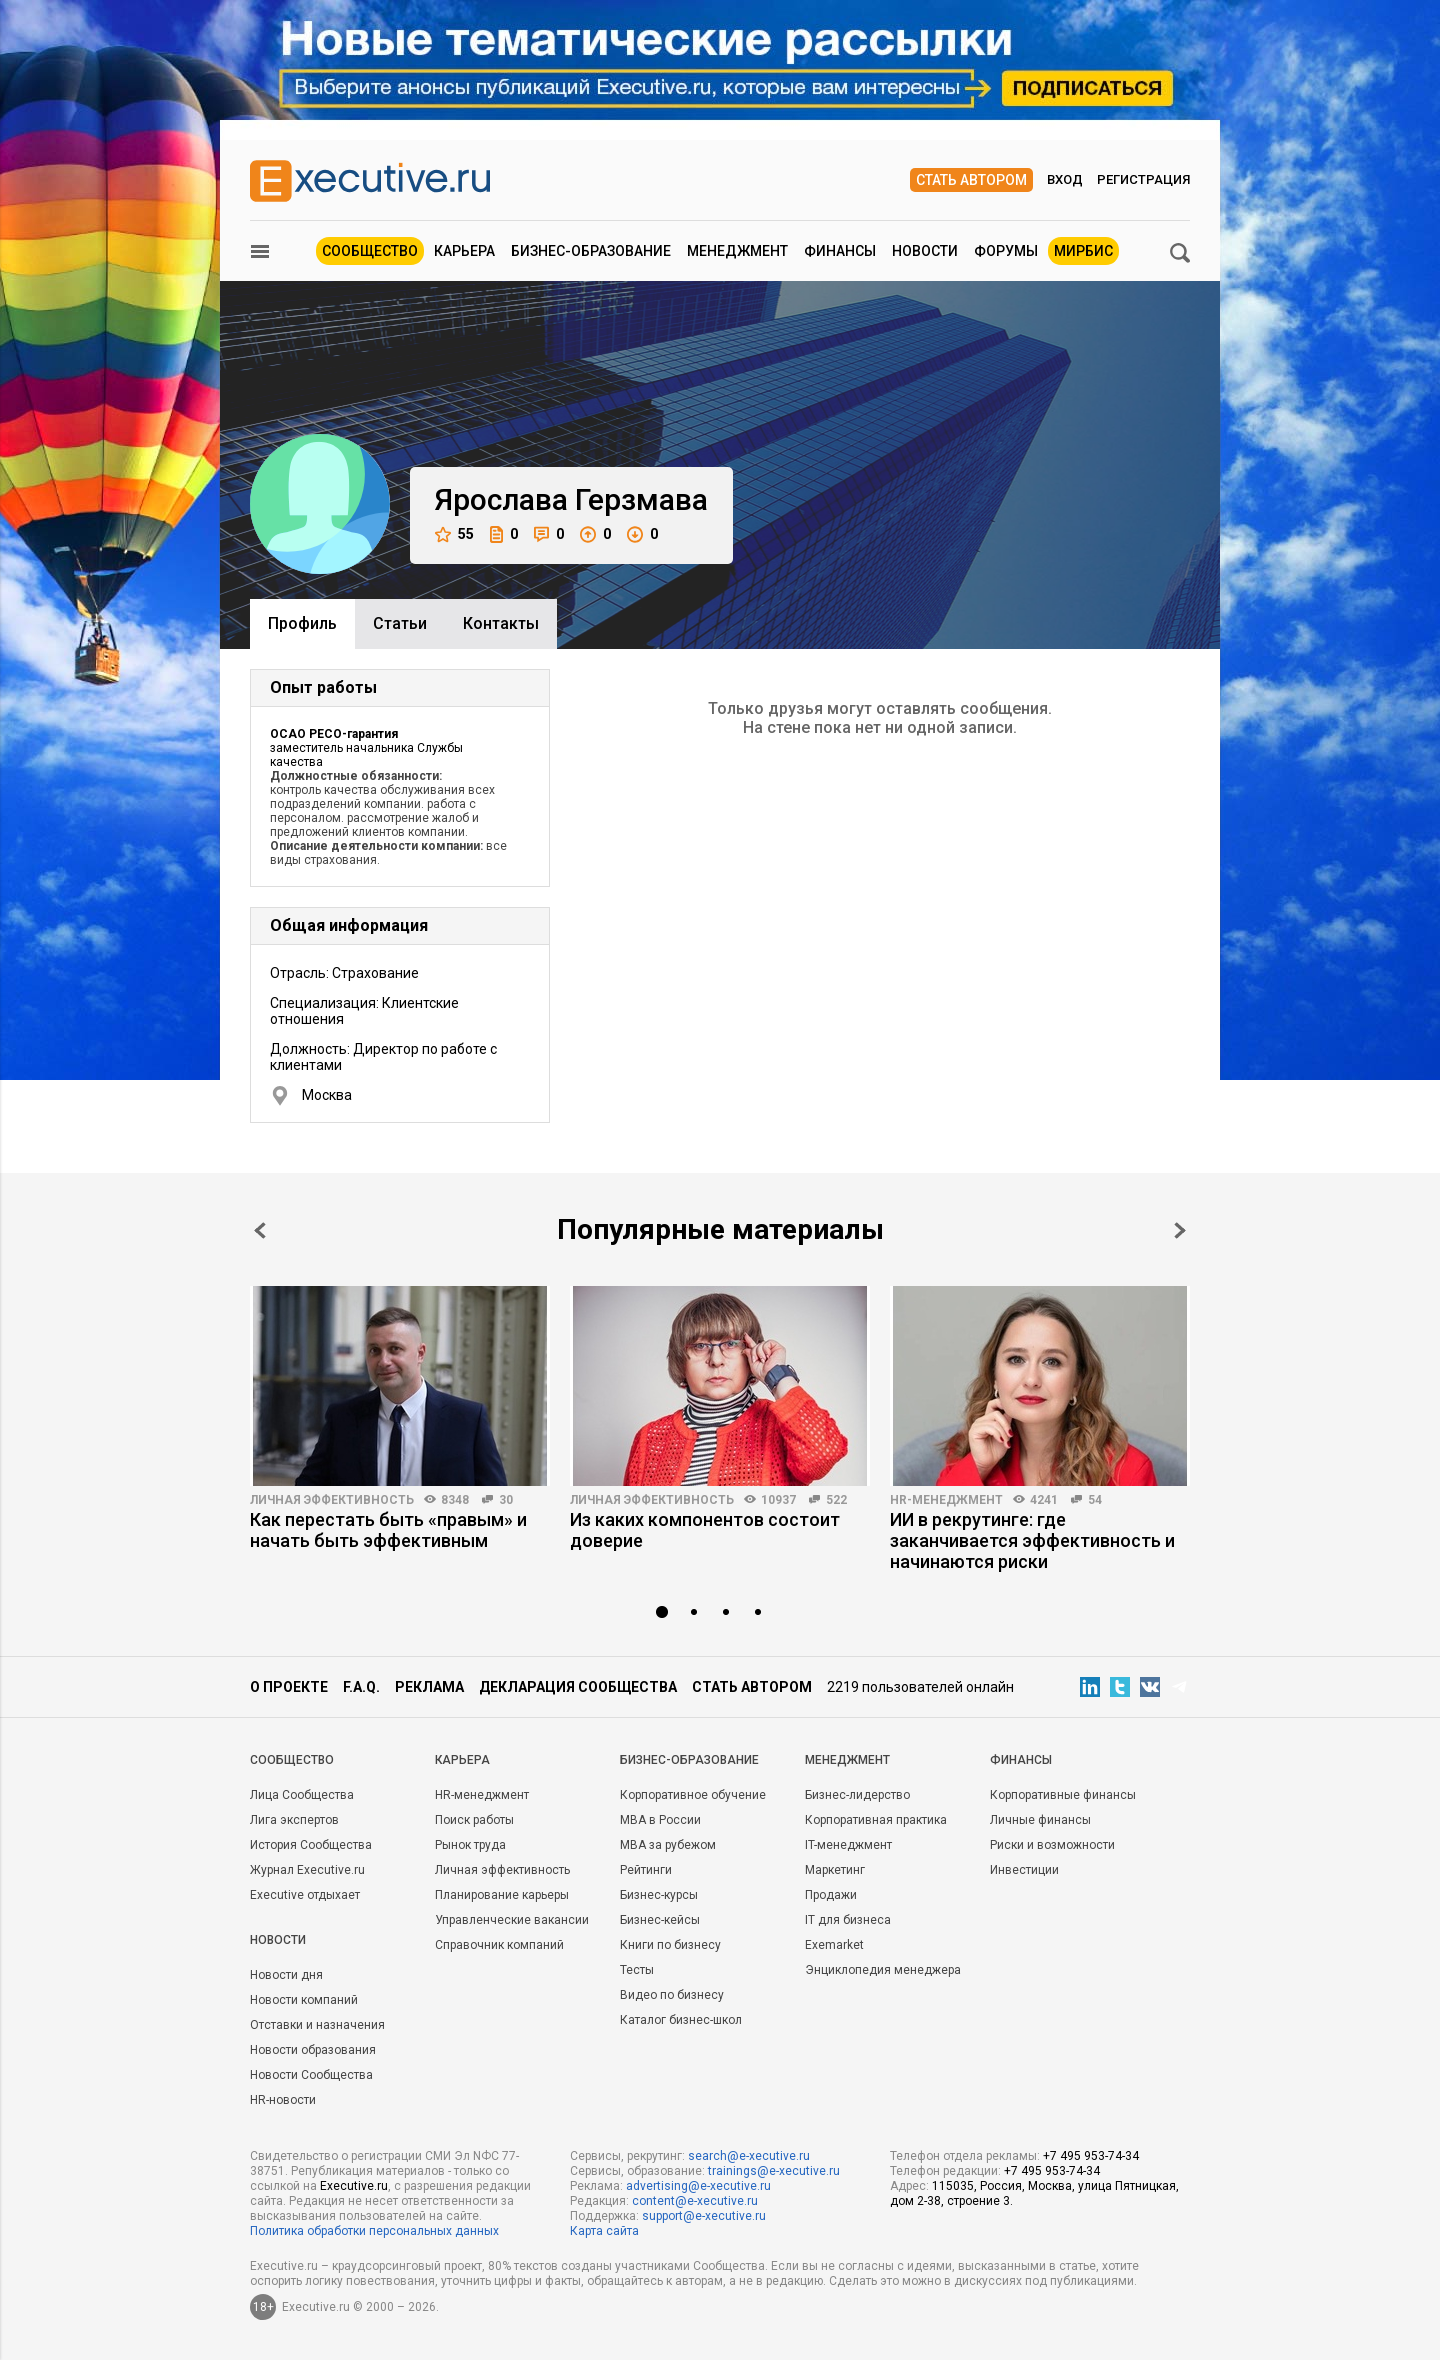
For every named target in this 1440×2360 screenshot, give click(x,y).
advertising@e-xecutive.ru (698, 2186)
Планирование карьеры (502, 1895)
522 (836, 1500)
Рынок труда (470, 1845)
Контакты (501, 623)
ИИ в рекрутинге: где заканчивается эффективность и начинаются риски (1032, 1540)
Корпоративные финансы (1063, 1795)
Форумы (1006, 251)
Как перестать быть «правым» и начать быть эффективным (388, 1530)
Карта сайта (604, 2231)
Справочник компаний (499, 1945)
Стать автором (971, 180)
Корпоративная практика (876, 1820)
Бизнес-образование (591, 251)
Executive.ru (354, 2186)
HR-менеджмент (946, 1500)
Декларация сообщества (578, 1687)
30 (506, 1500)
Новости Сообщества (311, 2075)
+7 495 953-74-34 (1091, 2156)
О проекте (289, 1687)
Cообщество (292, 1760)
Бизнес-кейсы (660, 1920)
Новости (925, 251)
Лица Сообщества (302, 1795)
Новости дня (286, 1975)
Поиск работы (474, 1820)
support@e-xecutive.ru (704, 2216)
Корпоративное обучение (693, 1795)
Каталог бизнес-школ (681, 2020)
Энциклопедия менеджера (883, 1970)
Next (1180, 1230)
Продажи (831, 1895)
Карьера (464, 251)
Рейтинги (646, 1870)
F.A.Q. (361, 1687)
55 (454, 534)
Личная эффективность (332, 1500)
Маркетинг (835, 1870)
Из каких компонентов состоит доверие (705, 1530)
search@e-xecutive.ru (749, 2156)
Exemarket (834, 1945)
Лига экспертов (294, 1820)
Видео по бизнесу (672, 1995)
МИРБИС (1083, 251)
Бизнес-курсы (659, 1895)
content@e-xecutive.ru (695, 2201)
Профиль (302, 623)
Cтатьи (400, 623)
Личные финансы (1040, 1820)
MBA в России (660, 1820)
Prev (260, 1230)
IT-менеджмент (848, 1845)
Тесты (637, 1970)
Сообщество (370, 251)
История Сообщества (311, 1845)
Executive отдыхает (305, 1895)
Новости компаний (304, 2000)
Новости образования (313, 2050)
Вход (1065, 179)
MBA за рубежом (668, 1845)
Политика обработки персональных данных (374, 2231)
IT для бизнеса (848, 1920)
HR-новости (283, 2100)
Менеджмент (737, 251)
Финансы (840, 251)
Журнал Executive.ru (307, 1870)
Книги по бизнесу (670, 1945)
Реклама (429, 1687)
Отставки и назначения (317, 2025)
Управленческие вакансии (512, 1920)
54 (1095, 1500)
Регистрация (1143, 179)
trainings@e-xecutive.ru (774, 2171)
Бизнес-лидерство (857, 1795)
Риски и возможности (1052, 1845)
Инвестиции (1024, 1870)
